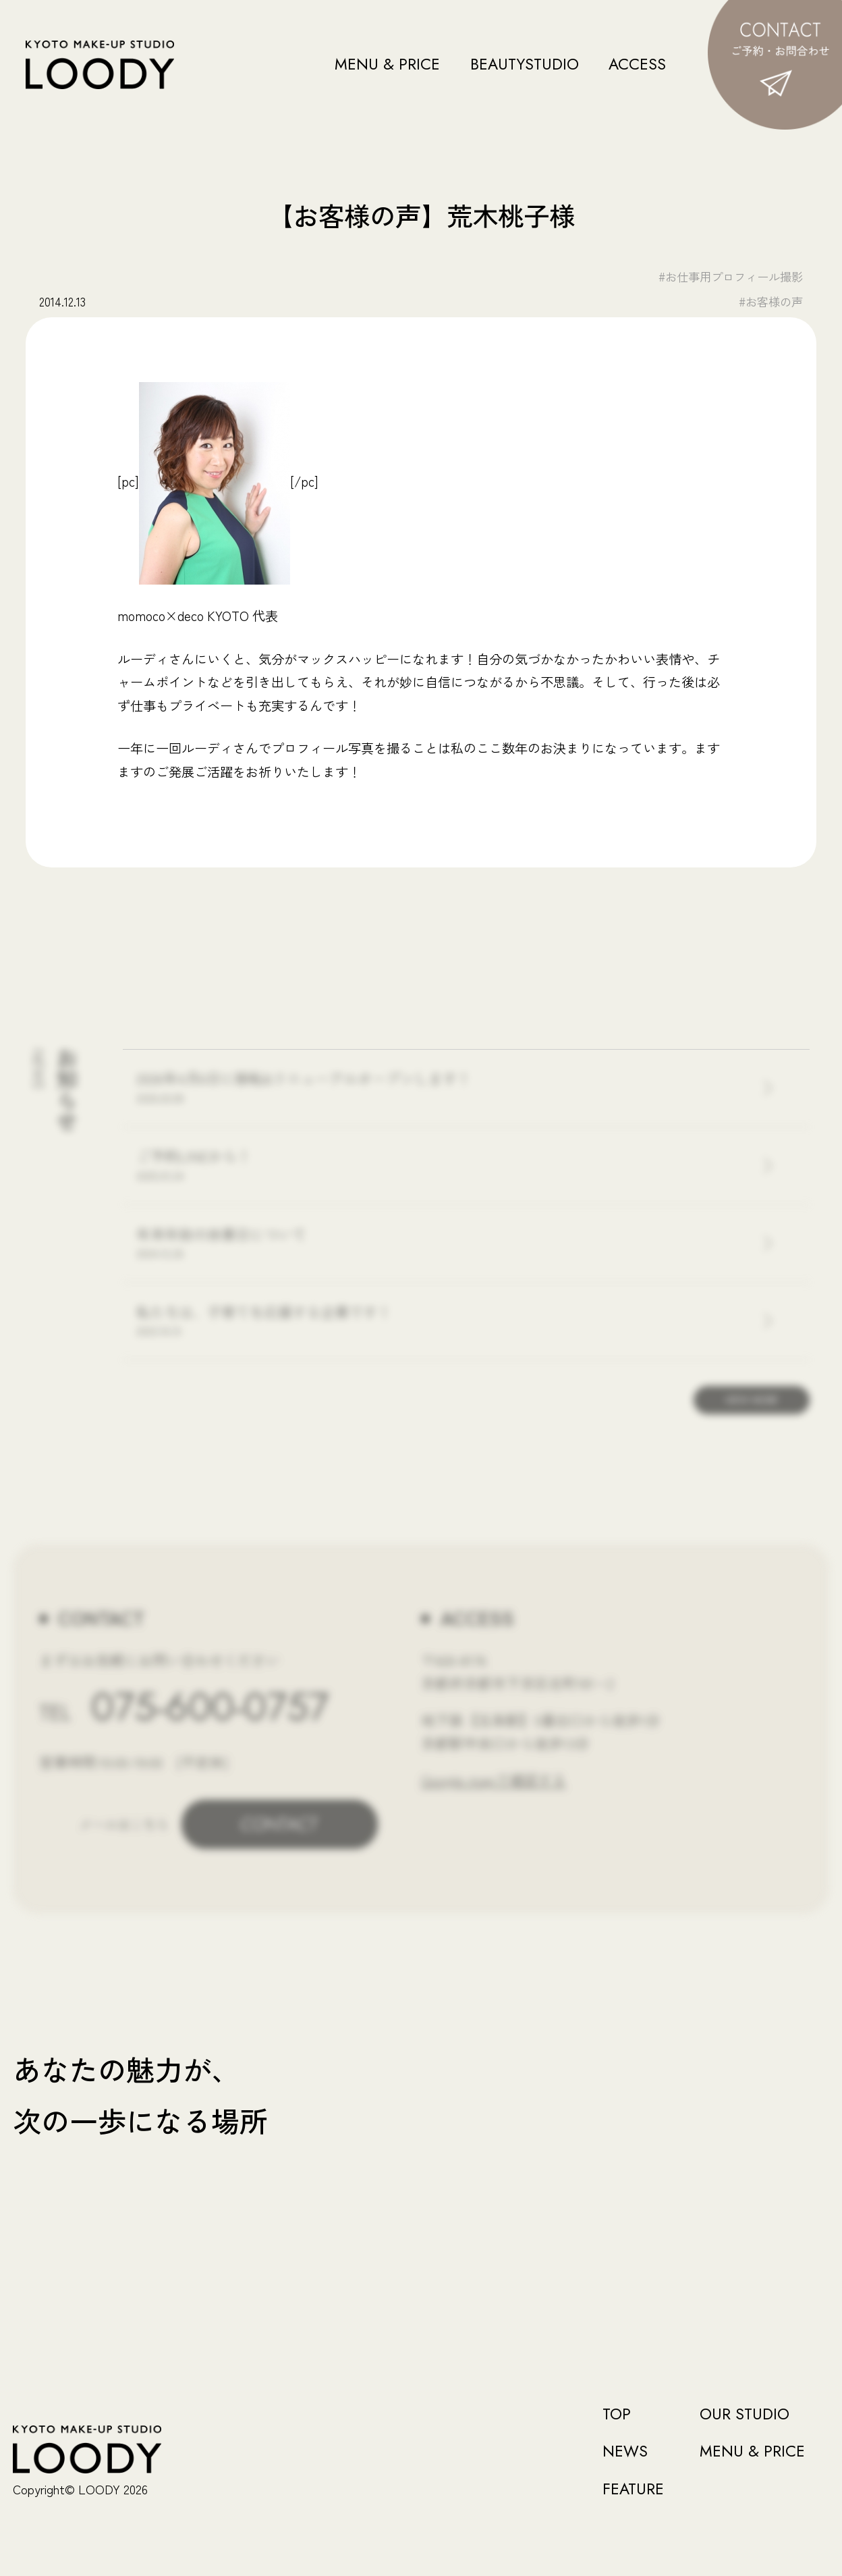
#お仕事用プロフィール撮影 (730, 276)
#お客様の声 (771, 301)
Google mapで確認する (493, 1779)
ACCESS (637, 64)
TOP (616, 2414)
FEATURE (633, 2489)
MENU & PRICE (387, 64)
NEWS (625, 2451)
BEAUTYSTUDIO (524, 64)
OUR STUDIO (744, 2414)
